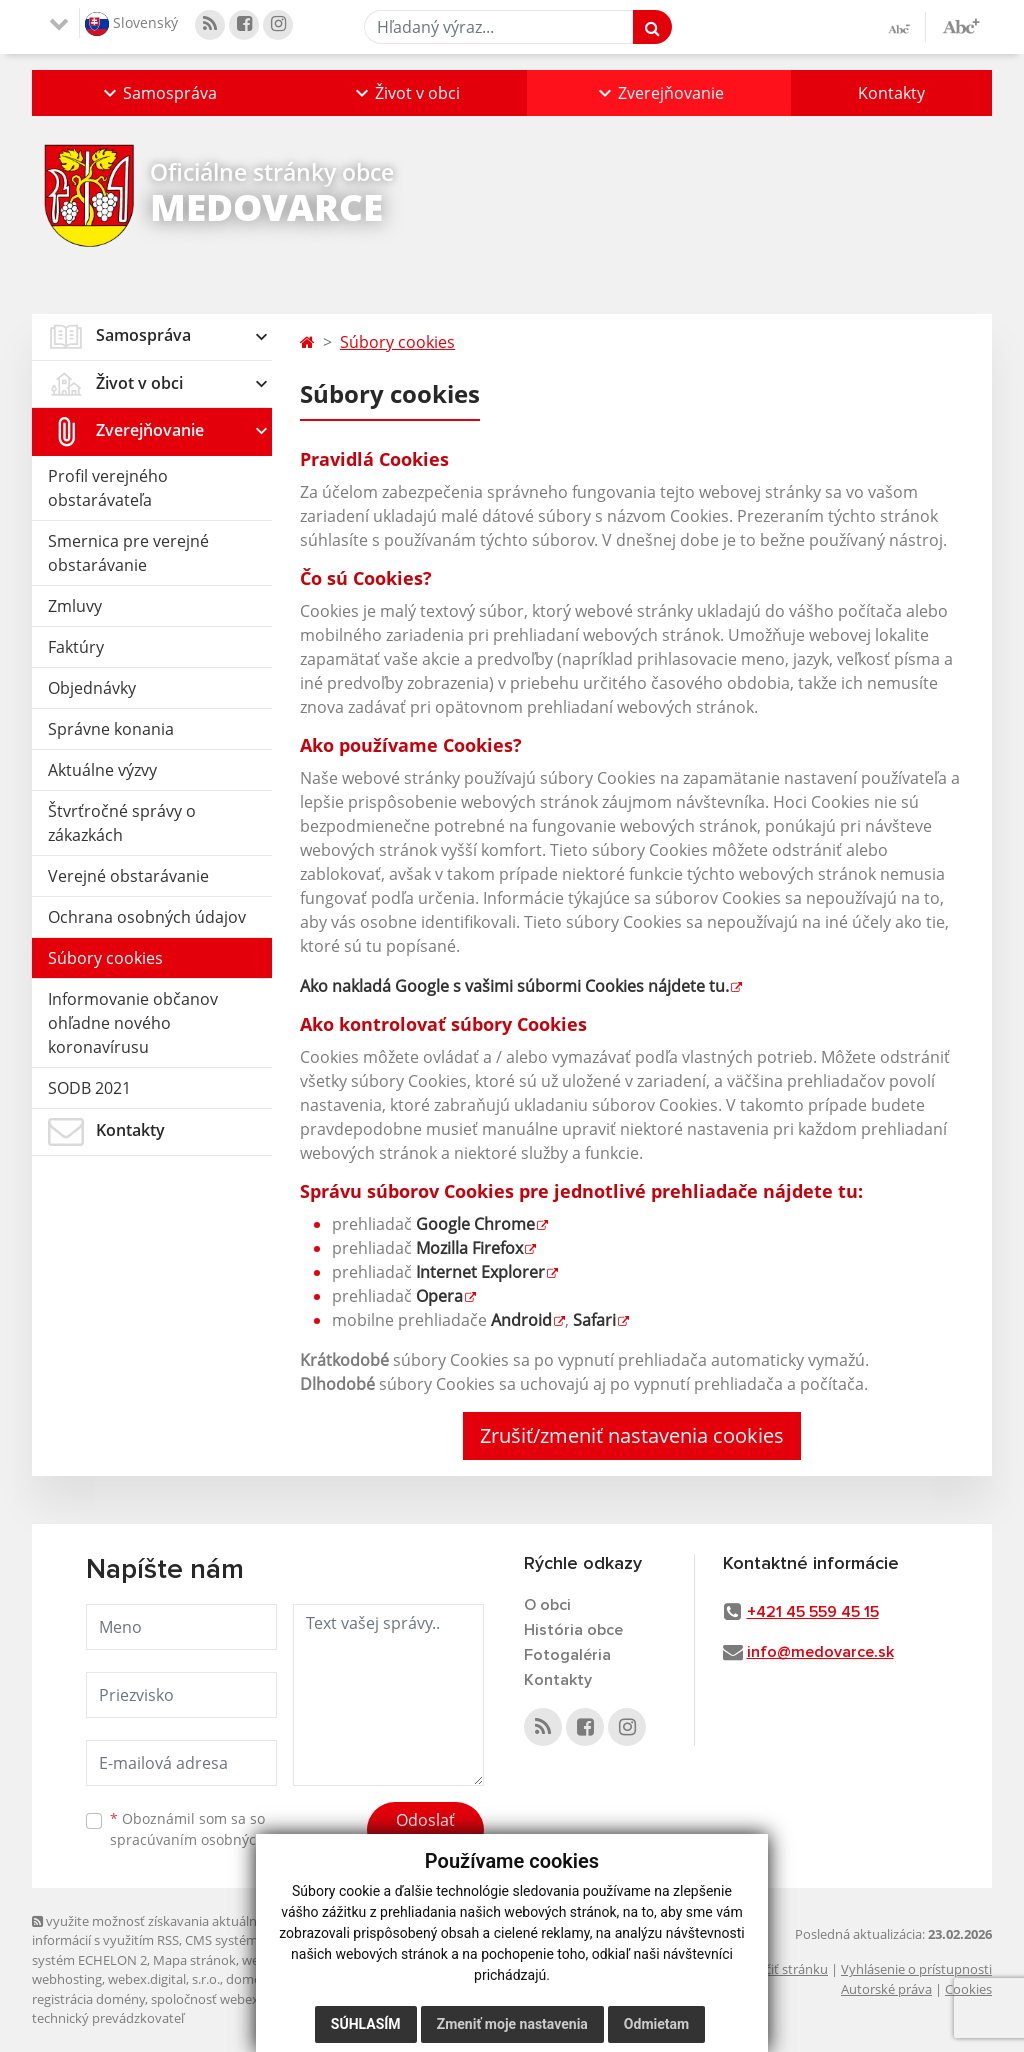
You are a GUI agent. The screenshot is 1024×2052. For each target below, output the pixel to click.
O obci (547, 1605)
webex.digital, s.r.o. (164, 1979)
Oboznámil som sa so (212, 1829)
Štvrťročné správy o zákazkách (122, 823)
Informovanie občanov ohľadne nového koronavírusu (133, 1023)
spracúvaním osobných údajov (212, 1839)
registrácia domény (88, 1999)
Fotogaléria (567, 1655)
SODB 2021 (89, 1088)
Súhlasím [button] (366, 2024)
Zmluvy (75, 606)
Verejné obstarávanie (128, 876)
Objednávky (92, 688)
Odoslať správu (425, 1832)
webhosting (67, 1979)
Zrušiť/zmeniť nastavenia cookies (632, 1435)
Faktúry (76, 647)
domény (250, 1979)
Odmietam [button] (656, 2024)
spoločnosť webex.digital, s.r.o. (241, 1999)
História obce (573, 1630)
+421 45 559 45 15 (813, 1612)
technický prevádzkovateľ (108, 2018)
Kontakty (891, 93)
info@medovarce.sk (820, 1652)
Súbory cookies (105, 958)
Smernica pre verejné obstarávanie (128, 553)
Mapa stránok (194, 1960)
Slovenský (131, 24)
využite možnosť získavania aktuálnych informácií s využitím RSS (155, 1930)
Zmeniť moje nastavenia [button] (512, 2024)
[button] (158, 93)
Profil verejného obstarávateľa (108, 488)
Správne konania (111, 729)
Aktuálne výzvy (102, 770)
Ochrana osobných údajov (147, 917)
